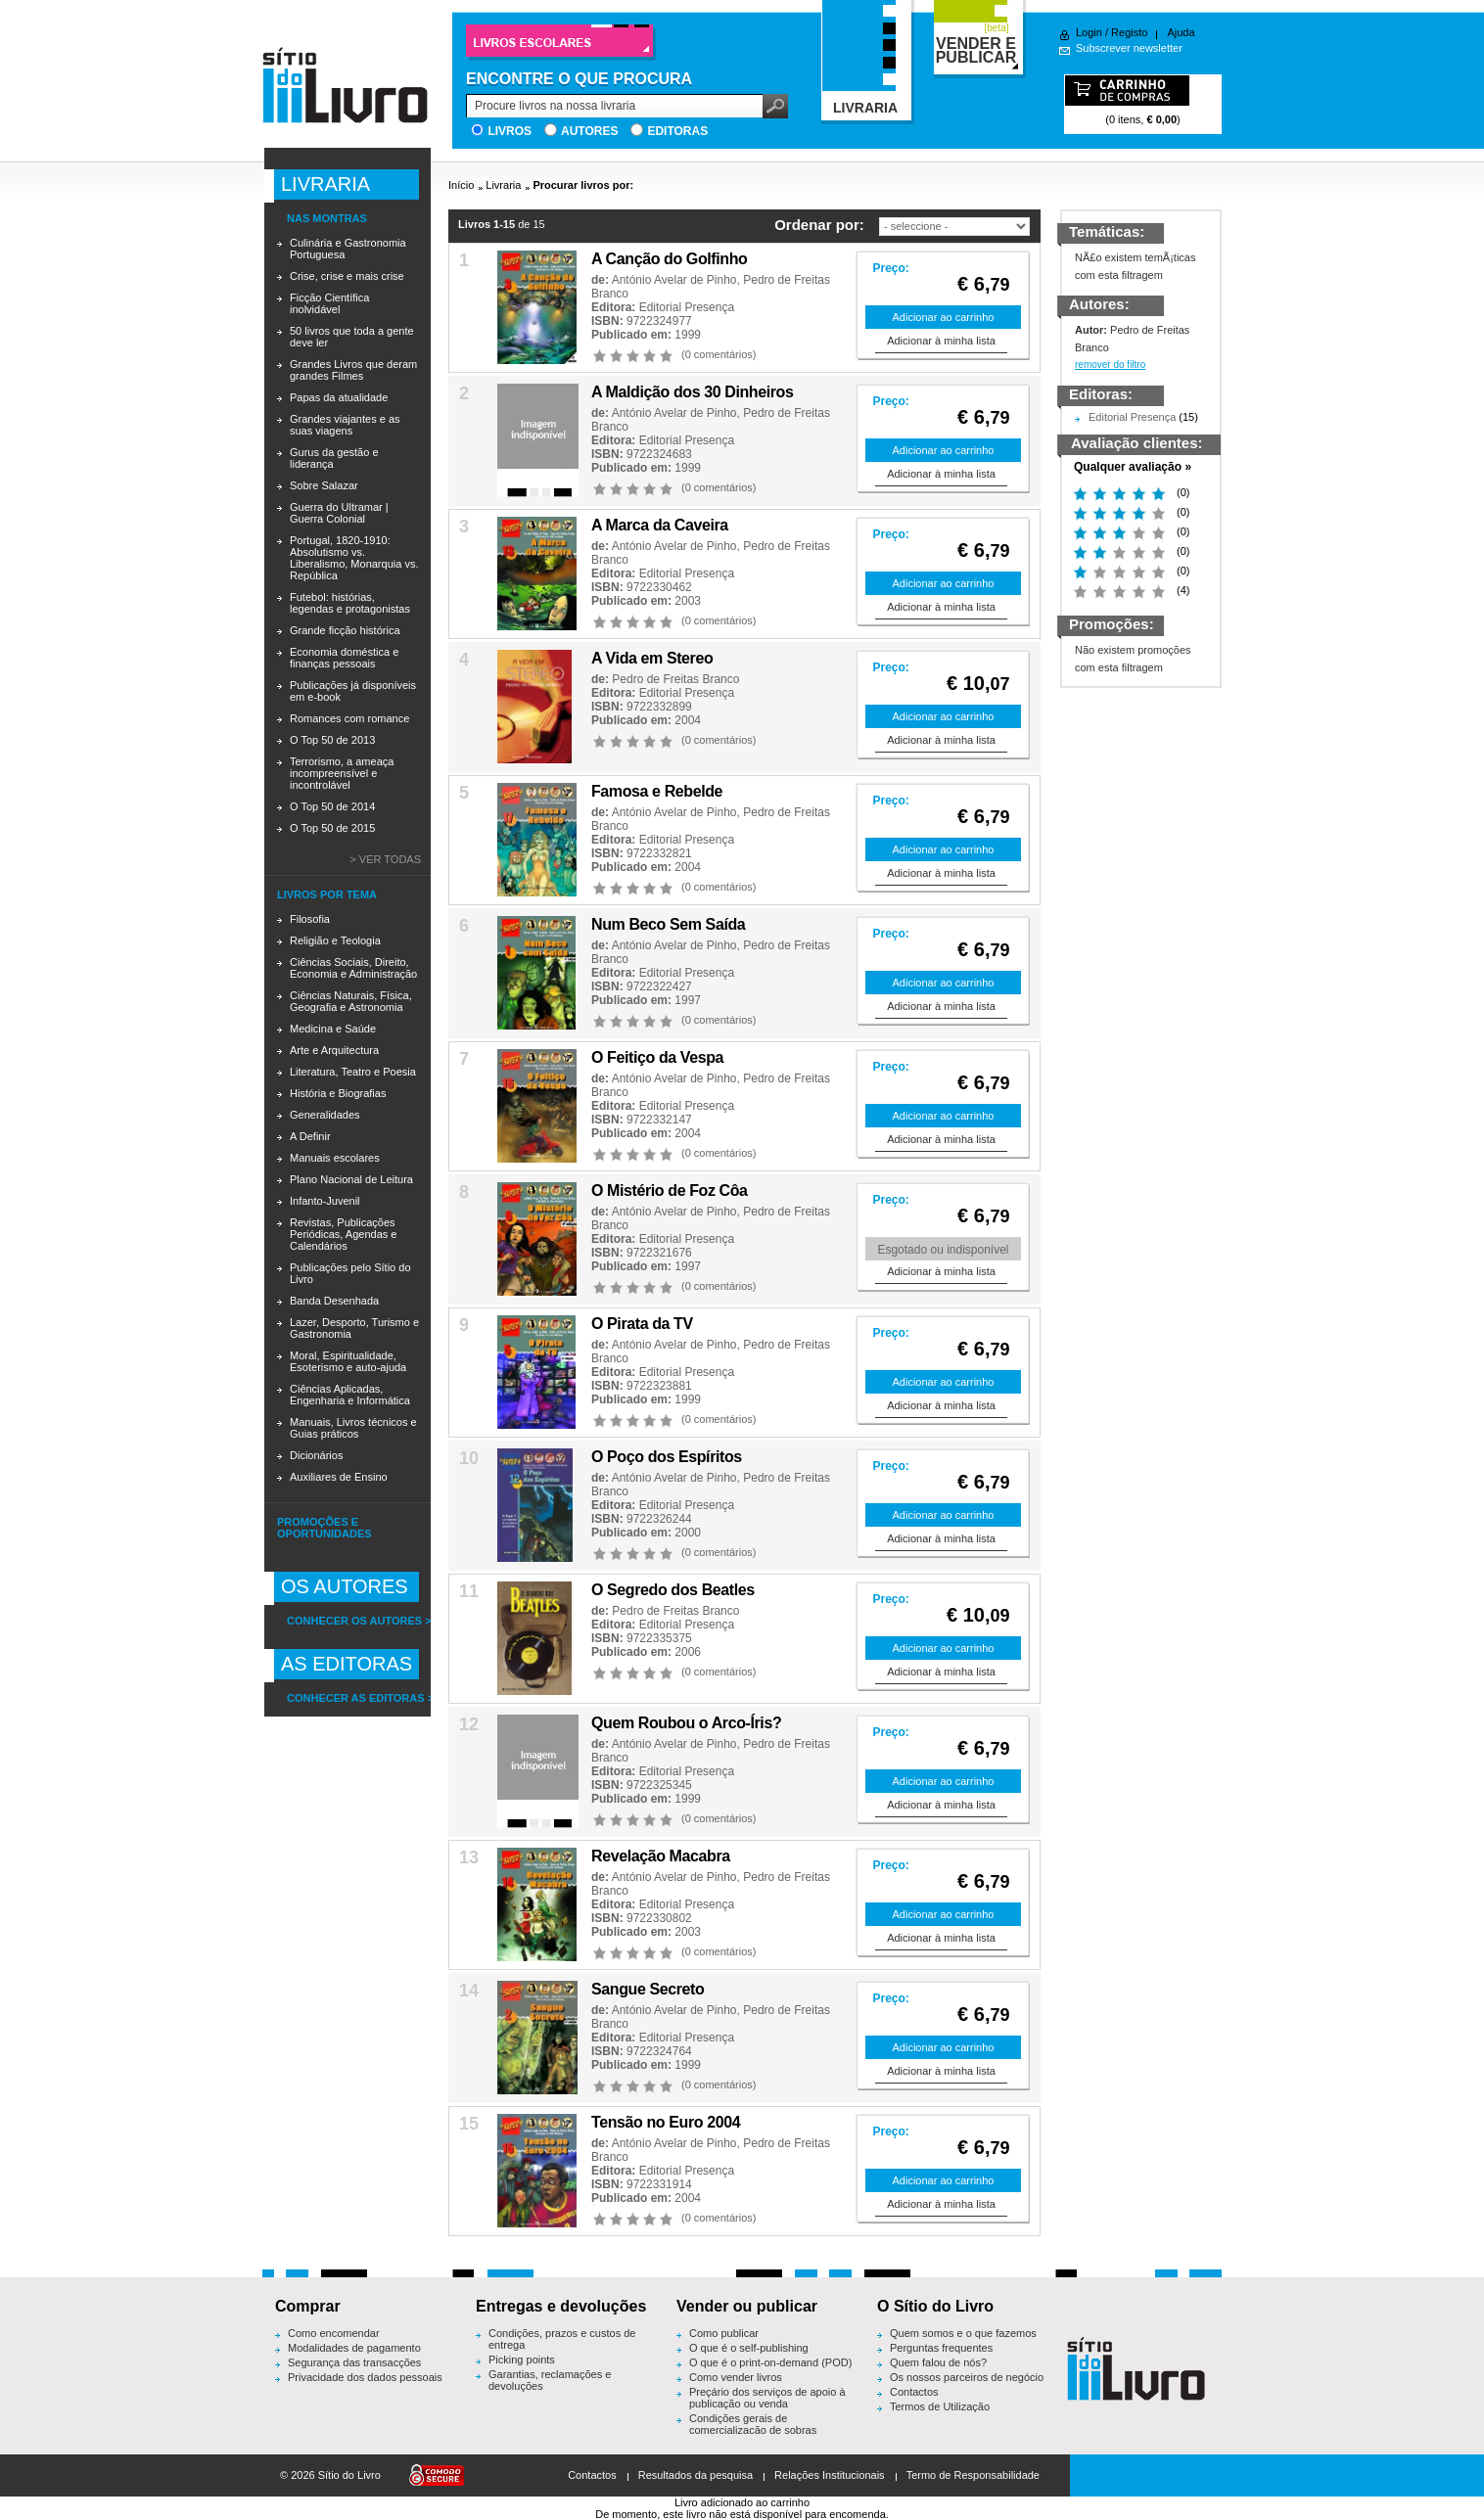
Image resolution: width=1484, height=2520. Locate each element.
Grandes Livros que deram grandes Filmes (353, 370)
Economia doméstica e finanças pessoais (344, 657)
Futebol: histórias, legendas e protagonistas (350, 603)
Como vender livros (735, 2377)
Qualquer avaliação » (1132, 467)
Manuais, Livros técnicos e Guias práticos (353, 1428)
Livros (509, 131)
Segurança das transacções (354, 2362)
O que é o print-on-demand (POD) (770, 2362)
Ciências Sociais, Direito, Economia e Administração (353, 968)
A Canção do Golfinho (669, 259)
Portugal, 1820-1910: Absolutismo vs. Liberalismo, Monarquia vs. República (354, 557)
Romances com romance (349, 718)
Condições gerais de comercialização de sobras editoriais (752, 2430)
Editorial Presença (686, 307)
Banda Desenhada (334, 1300)
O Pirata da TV (642, 1323)
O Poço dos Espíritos (666, 1456)
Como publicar (724, 2333)
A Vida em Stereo (652, 658)
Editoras (677, 131)
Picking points (521, 2359)
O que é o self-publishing (749, 2348)
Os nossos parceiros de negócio (966, 2377)
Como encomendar (334, 2333)
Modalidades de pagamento (354, 2348)
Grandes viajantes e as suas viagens (345, 424)
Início (461, 185)
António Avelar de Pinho (674, 280)
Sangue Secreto (647, 1989)
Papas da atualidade (339, 397)
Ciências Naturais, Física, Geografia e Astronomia (351, 1001)
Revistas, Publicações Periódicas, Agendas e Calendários (343, 1234)
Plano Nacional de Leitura (351, 1179)
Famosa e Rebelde (656, 791)
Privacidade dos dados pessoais (365, 2377)
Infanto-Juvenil (325, 1201)
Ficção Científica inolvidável (329, 303)
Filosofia (310, 919)
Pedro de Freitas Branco (675, 679)
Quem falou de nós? (938, 2362)
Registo (1129, 32)
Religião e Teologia (335, 940)
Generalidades (325, 1115)
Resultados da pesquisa (695, 2475)
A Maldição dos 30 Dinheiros (692, 392)
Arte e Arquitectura (334, 1050)
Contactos (914, 2392)
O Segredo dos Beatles (673, 1589)
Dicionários (316, 1455)
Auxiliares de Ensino (339, 1477)
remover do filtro (1110, 364)
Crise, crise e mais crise (347, 276)
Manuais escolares (335, 1158)
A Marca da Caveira (659, 525)
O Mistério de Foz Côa (669, 1190)
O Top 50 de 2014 (332, 806)
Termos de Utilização (940, 2406)
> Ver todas (385, 859)
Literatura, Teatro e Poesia (353, 1071)
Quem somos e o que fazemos (963, 2333)
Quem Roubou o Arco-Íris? (686, 1723)
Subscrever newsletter (1129, 48)
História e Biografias (338, 1093)
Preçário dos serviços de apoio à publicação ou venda (767, 2397)
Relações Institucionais (829, 2475)
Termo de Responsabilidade (973, 2475)
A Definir (310, 1136)
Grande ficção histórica (345, 630)
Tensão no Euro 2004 (665, 2122)
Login (1089, 32)
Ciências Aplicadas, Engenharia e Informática (350, 1394)
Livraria (503, 185)
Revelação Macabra (660, 1856)
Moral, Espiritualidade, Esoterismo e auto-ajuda (348, 1361)
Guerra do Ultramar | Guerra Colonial (339, 513)
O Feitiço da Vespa (657, 1057)
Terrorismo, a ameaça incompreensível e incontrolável (342, 773)
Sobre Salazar (324, 485)
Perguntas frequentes (941, 2348)
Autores (589, 131)
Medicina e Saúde (333, 1028)
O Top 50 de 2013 (332, 740)
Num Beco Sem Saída (668, 924)
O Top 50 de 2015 (332, 828)
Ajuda (1180, 32)
